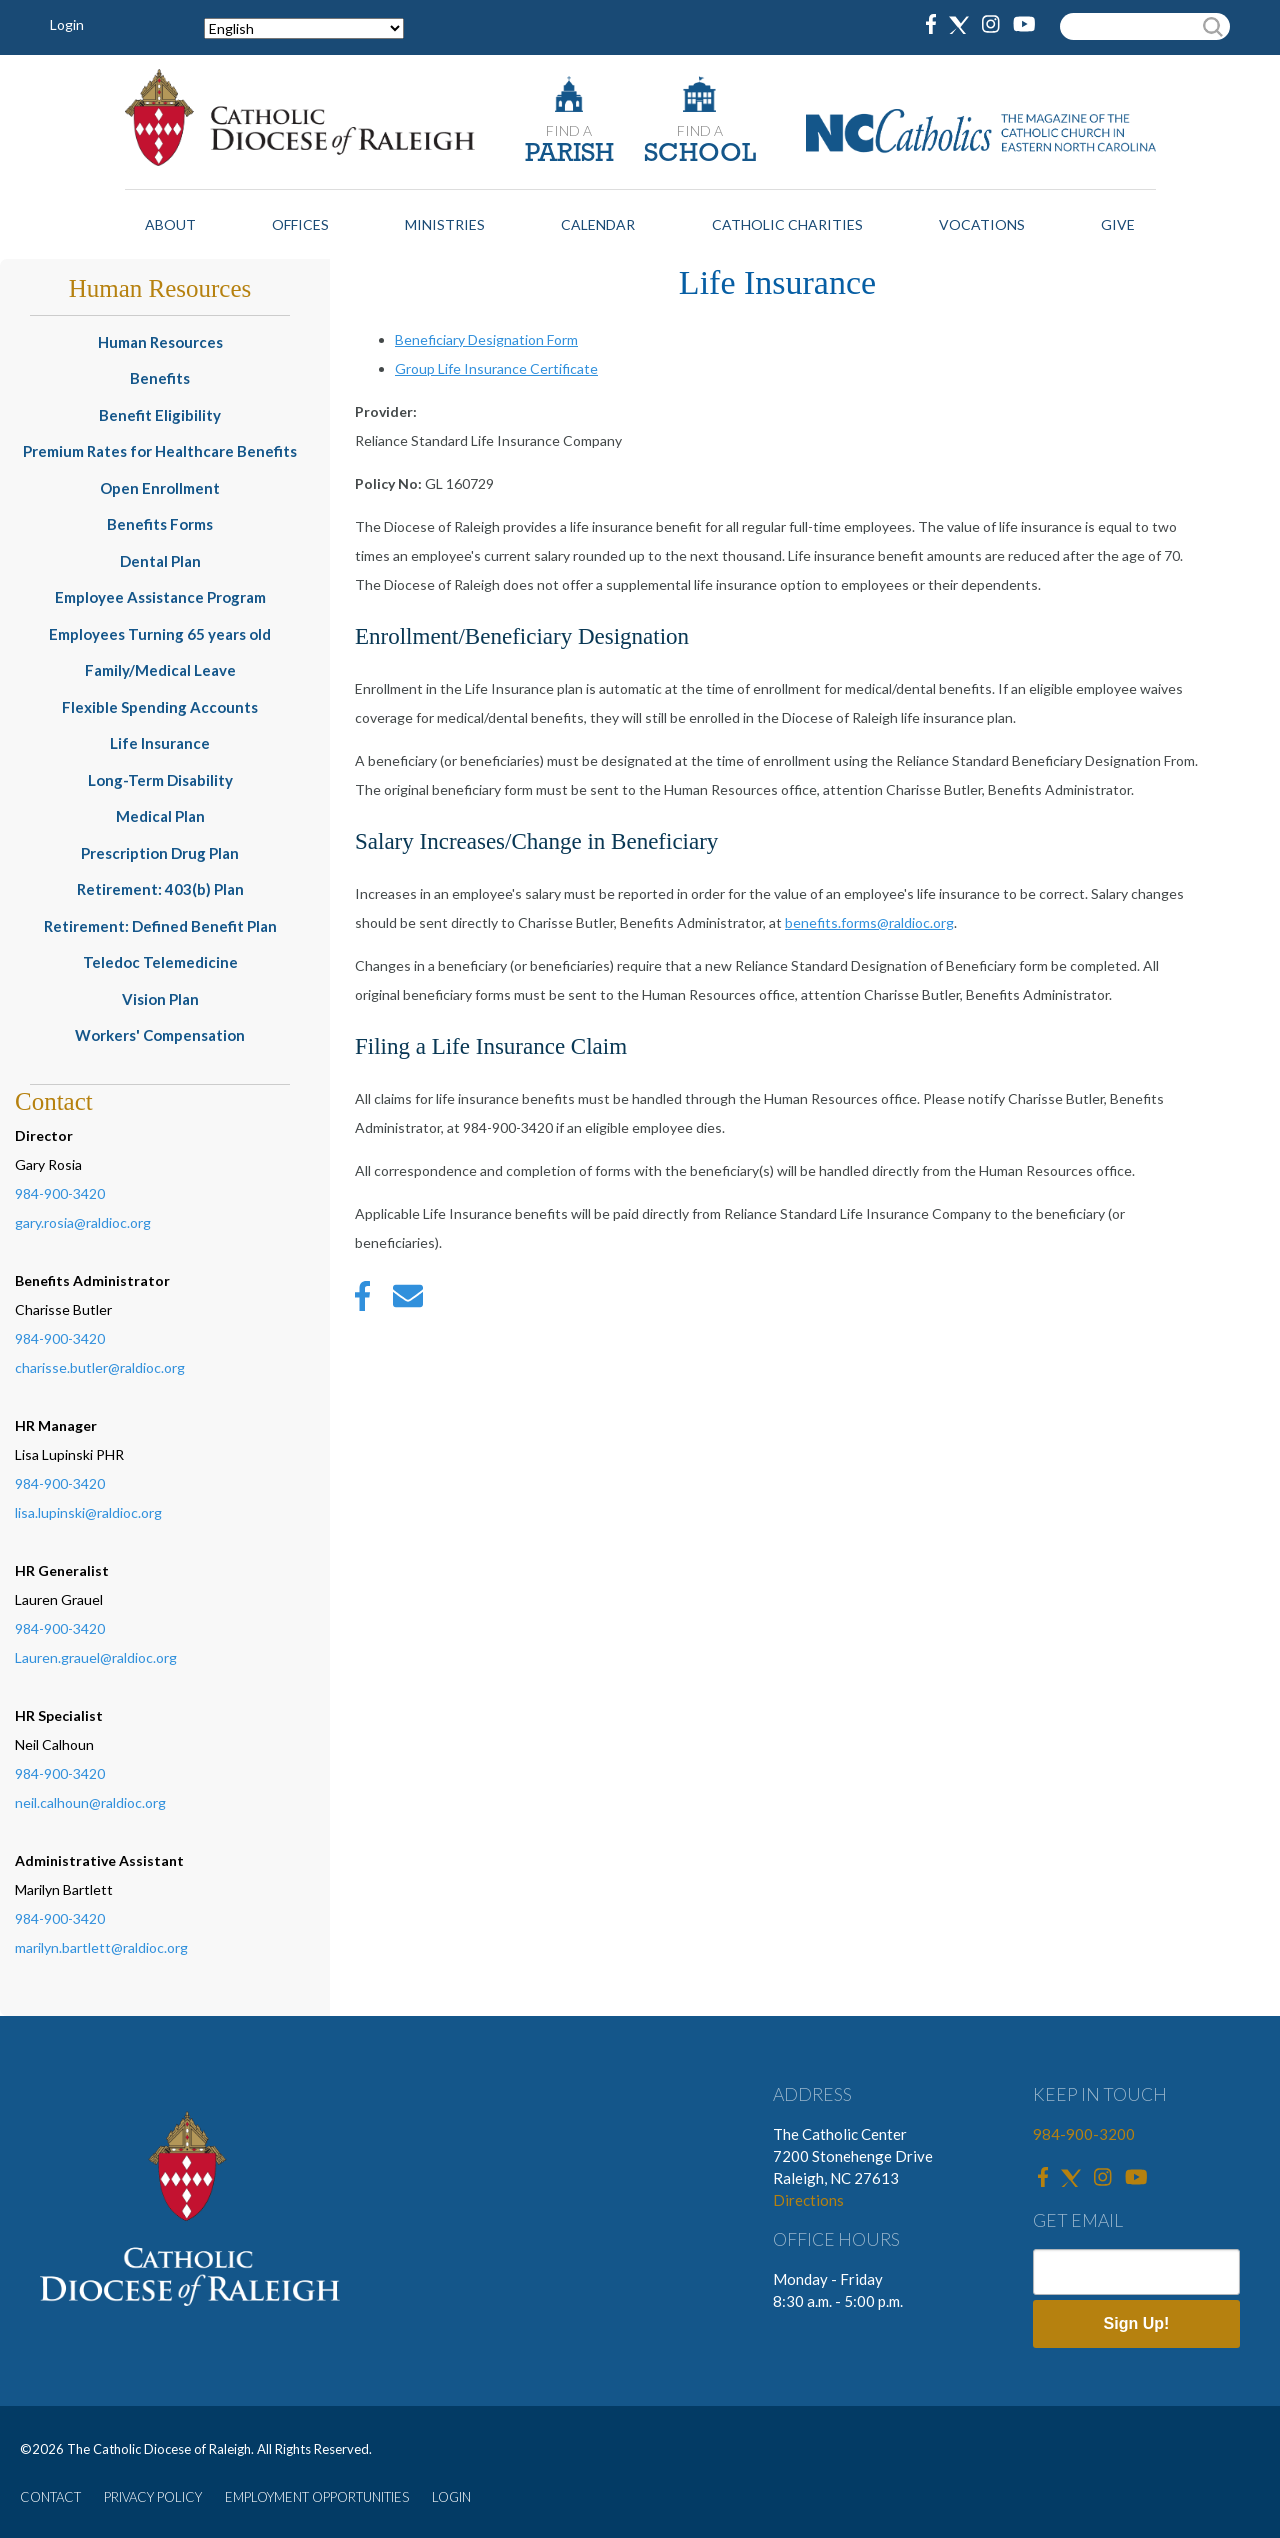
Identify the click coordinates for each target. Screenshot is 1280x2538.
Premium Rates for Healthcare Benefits (160, 451)
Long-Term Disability (160, 780)
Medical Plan (160, 816)
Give (1118, 224)
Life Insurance (160, 743)
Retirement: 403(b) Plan (160, 889)
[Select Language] (304, 28)
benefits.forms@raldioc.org (869, 922)
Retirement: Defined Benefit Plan (160, 926)
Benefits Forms (160, 524)
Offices (300, 224)
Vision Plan (160, 999)
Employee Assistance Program (160, 597)
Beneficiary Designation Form (486, 339)
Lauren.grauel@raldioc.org (96, 1657)
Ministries (445, 224)
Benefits (160, 378)
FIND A (569, 130)
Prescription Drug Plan (160, 853)
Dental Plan (160, 561)
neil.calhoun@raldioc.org (90, 1802)
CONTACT (50, 2497)
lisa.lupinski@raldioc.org (88, 1512)
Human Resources (160, 342)
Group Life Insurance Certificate (496, 368)
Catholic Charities (787, 224)
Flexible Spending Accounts (160, 707)
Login (67, 24)
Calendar (598, 224)
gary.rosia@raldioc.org (83, 1222)
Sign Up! (1137, 2323)
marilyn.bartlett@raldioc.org (101, 1947)
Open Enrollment (160, 488)
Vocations (982, 224)
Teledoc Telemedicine (160, 962)
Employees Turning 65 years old (160, 634)
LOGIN (451, 2497)
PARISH (569, 154)
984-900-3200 (1084, 2134)
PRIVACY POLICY (153, 2497)
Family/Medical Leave (160, 670)
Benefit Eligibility (160, 415)
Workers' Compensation (160, 1035)
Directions (808, 2200)
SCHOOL (700, 154)
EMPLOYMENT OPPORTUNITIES (317, 2497)
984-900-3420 (60, 1193)
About (170, 224)
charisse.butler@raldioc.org (100, 1367)
